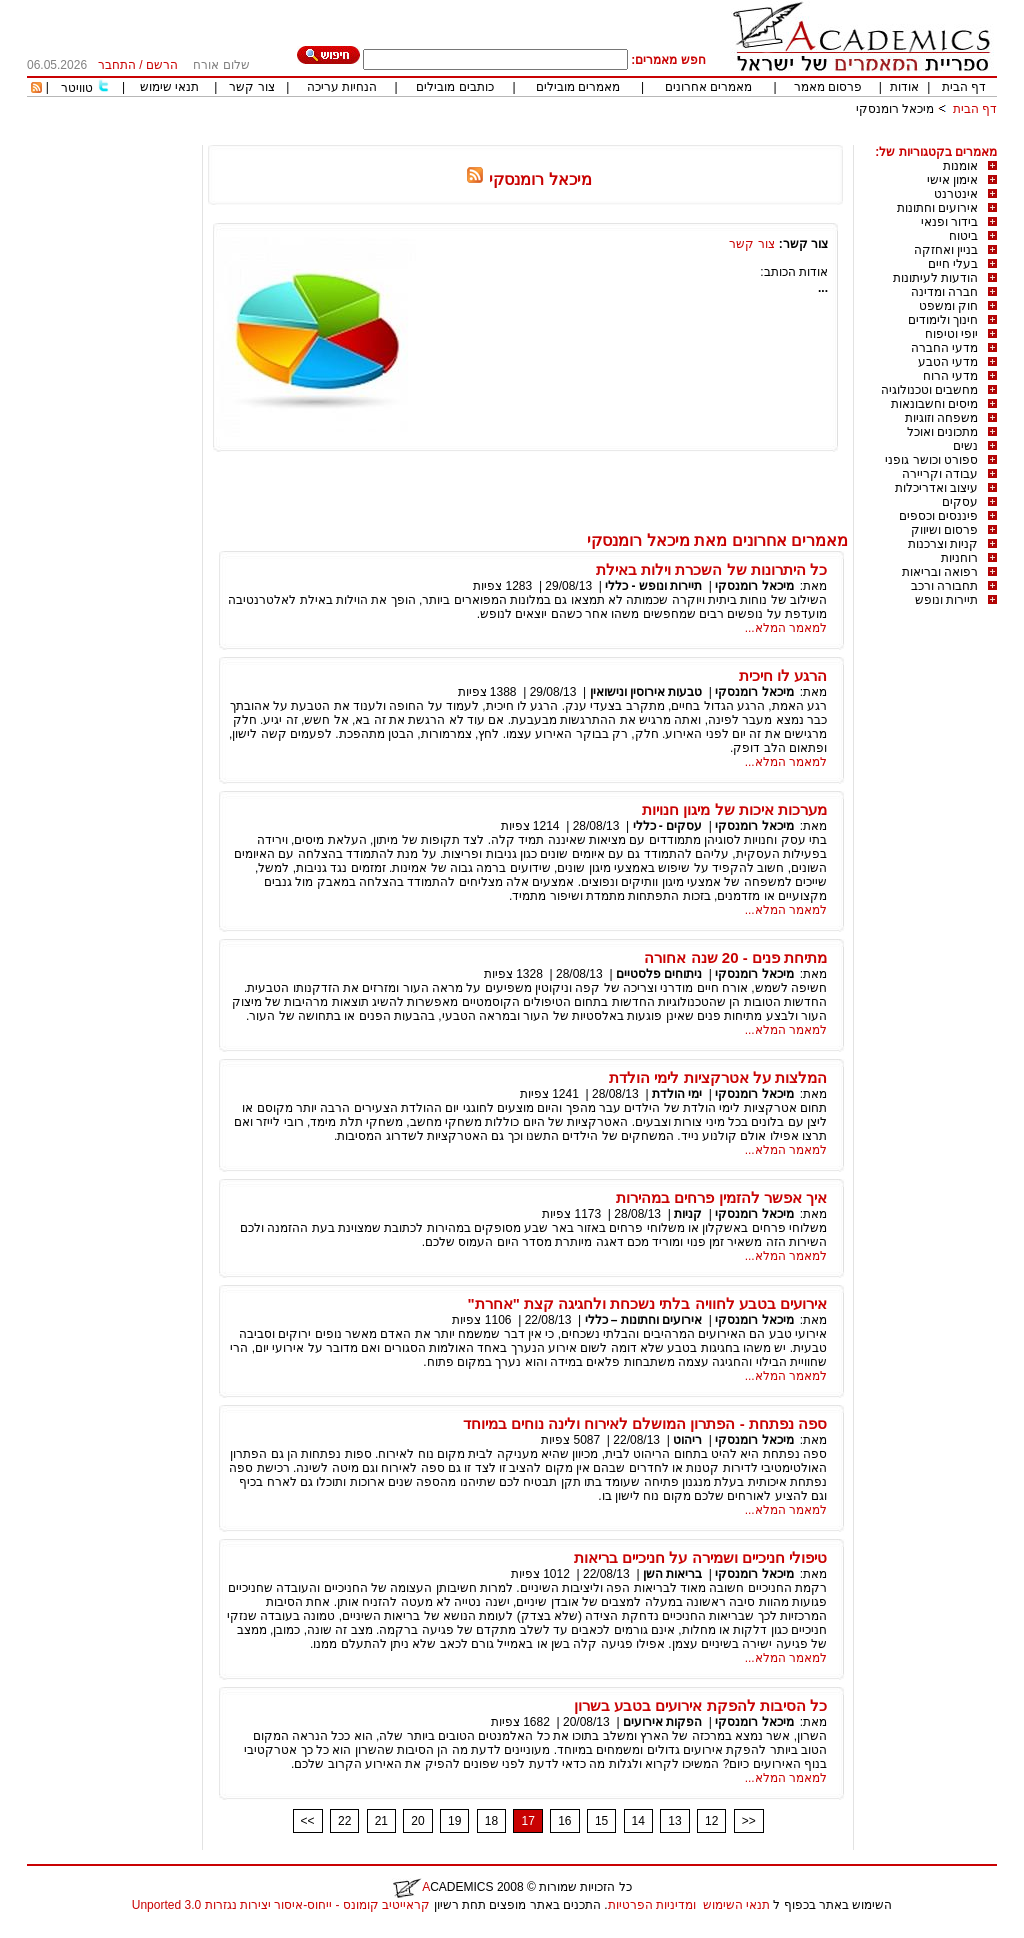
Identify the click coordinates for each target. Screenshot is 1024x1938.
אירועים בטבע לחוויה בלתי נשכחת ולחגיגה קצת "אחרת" (647, 1303)
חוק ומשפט (948, 306)
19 (454, 1821)
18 (491, 1821)
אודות (904, 87)
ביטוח (963, 236)
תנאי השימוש (736, 1905)
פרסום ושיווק (944, 530)
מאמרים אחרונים (708, 87)
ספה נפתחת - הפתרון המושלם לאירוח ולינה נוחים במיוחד (645, 1423)
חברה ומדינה (944, 292)
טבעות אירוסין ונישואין (646, 692)
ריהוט (686, 1440)
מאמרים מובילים (578, 87)
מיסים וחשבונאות (934, 404)
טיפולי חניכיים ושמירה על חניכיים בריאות (700, 1557)
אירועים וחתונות (937, 208)
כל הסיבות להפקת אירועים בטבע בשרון (700, 1705)
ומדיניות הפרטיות (652, 1905)
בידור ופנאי (949, 222)
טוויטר (77, 88)
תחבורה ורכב (944, 586)
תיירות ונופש (946, 600)
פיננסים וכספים (938, 516)
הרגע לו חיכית (783, 675)
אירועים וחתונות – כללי (644, 1320)
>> (749, 1821)
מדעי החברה (944, 348)
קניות (686, 1214)
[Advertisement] (633, 137)
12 (711, 1821)
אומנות (960, 166)
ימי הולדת (677, 1094)
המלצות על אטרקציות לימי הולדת (718, 1077)
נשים (965, 446)
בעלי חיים (953, 264)
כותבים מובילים (454, 87)
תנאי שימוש (169, 87)
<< (308, 1821)
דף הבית (964, 87)
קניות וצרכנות (943, 544)
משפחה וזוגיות (941, 418)
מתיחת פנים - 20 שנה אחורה (735, 957)
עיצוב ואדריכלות (936, 488)
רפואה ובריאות (940, 572)
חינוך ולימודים (943, 320)
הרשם (162, 65)
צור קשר (251, 87)
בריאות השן (672, 1574)
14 (638, 1821)
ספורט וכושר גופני (931, 460)
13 (674, 1821)
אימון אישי (952, 180)
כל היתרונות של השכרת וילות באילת (711, 569)
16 (564, 1821)
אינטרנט (956, 194)
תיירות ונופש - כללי (653, 586)
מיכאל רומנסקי (895, 109)
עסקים (960, 502)
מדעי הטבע (948, 362)
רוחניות (959, 558)
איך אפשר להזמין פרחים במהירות (721, 1197)
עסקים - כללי (668, 826)
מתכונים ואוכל (942, 432)
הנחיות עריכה (342, 87)
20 (417, 1821)
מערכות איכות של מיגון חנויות (734, 809)
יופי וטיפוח (951, 334)
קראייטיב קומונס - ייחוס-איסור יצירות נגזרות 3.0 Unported (281, 1905)
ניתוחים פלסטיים (659, 974)
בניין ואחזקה (946, 250)
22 (344, 1821)
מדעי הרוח (950, 376)
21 (381, 1821)
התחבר (117, 65)
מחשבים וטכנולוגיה (929, 390)
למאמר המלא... (786, 628)
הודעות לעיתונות (935, 278)
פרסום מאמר (828, 87)
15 (601, 1821)
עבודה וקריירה (940, 474)
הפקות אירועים (662, 1722)
